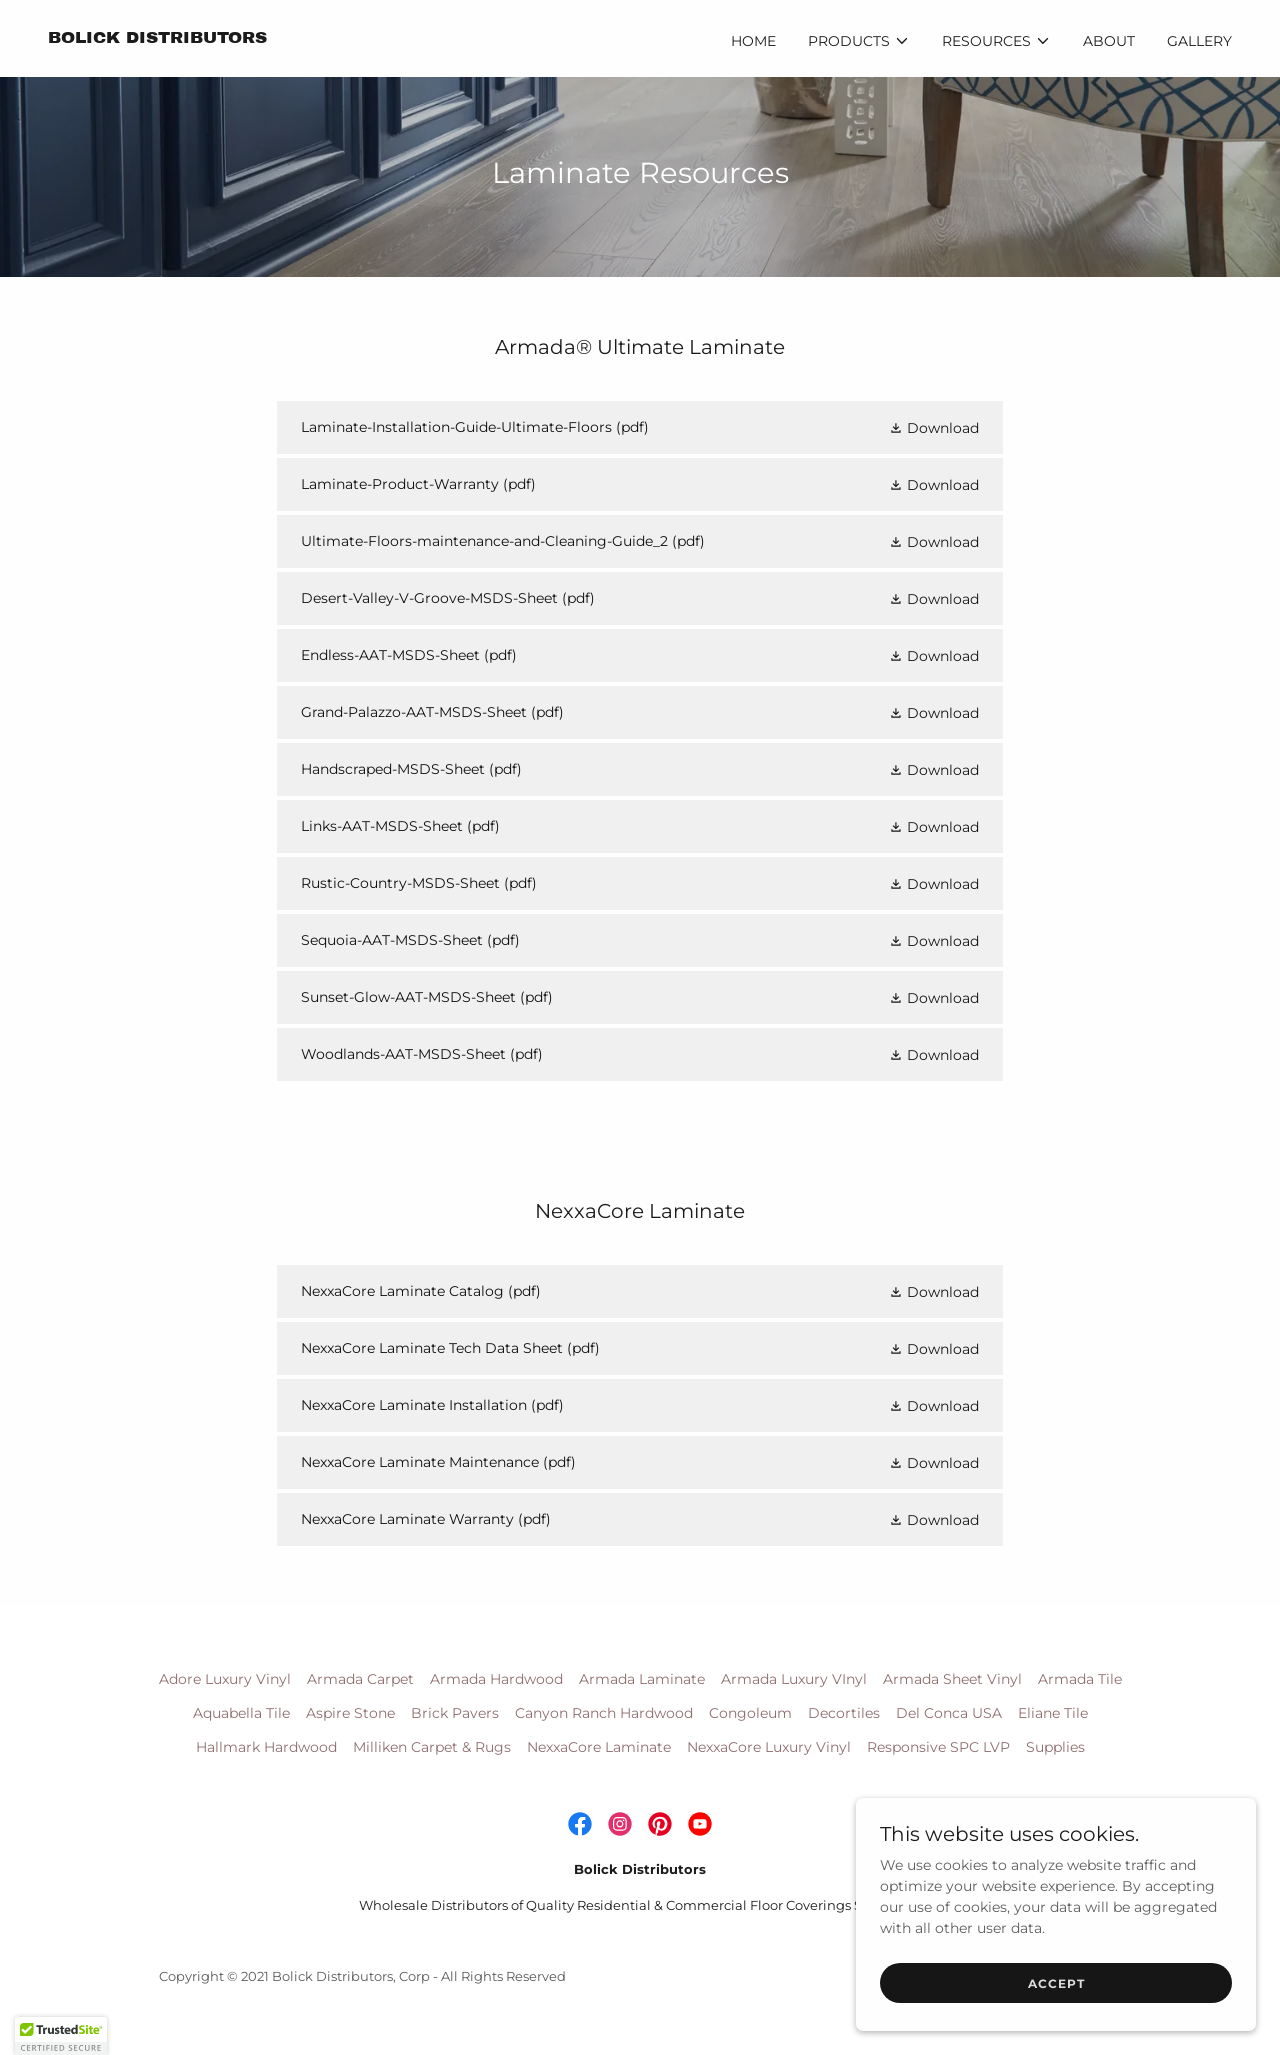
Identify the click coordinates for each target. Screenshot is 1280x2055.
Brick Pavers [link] (455, 1713)
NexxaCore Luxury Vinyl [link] (769, 1747)
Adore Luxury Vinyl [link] (225, 1679)
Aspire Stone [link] (350, 1713)
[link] (157, 38)
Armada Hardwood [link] (496, 1679)
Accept (1056, 2010)
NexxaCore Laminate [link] (599, 1747)
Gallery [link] (1199, 41)
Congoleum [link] (750, 1713)
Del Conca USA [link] (949, 1713)
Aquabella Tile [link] (241, 1713)
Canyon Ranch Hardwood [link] (604, 1713)
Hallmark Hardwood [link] (266, 1747)
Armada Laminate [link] (642, 1679)
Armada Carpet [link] (360, 1679)
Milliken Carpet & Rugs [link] (432, 1747)
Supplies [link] (1055, 1747)
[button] (859, 41)
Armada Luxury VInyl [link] (794, 1679)
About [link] (1109, 41)
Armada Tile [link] (1080, 1679)
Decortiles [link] (844, 1713)
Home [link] (753, 41)
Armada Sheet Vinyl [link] (952, 1679)
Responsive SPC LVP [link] (938, 1747)
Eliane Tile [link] (1053, 1713)
